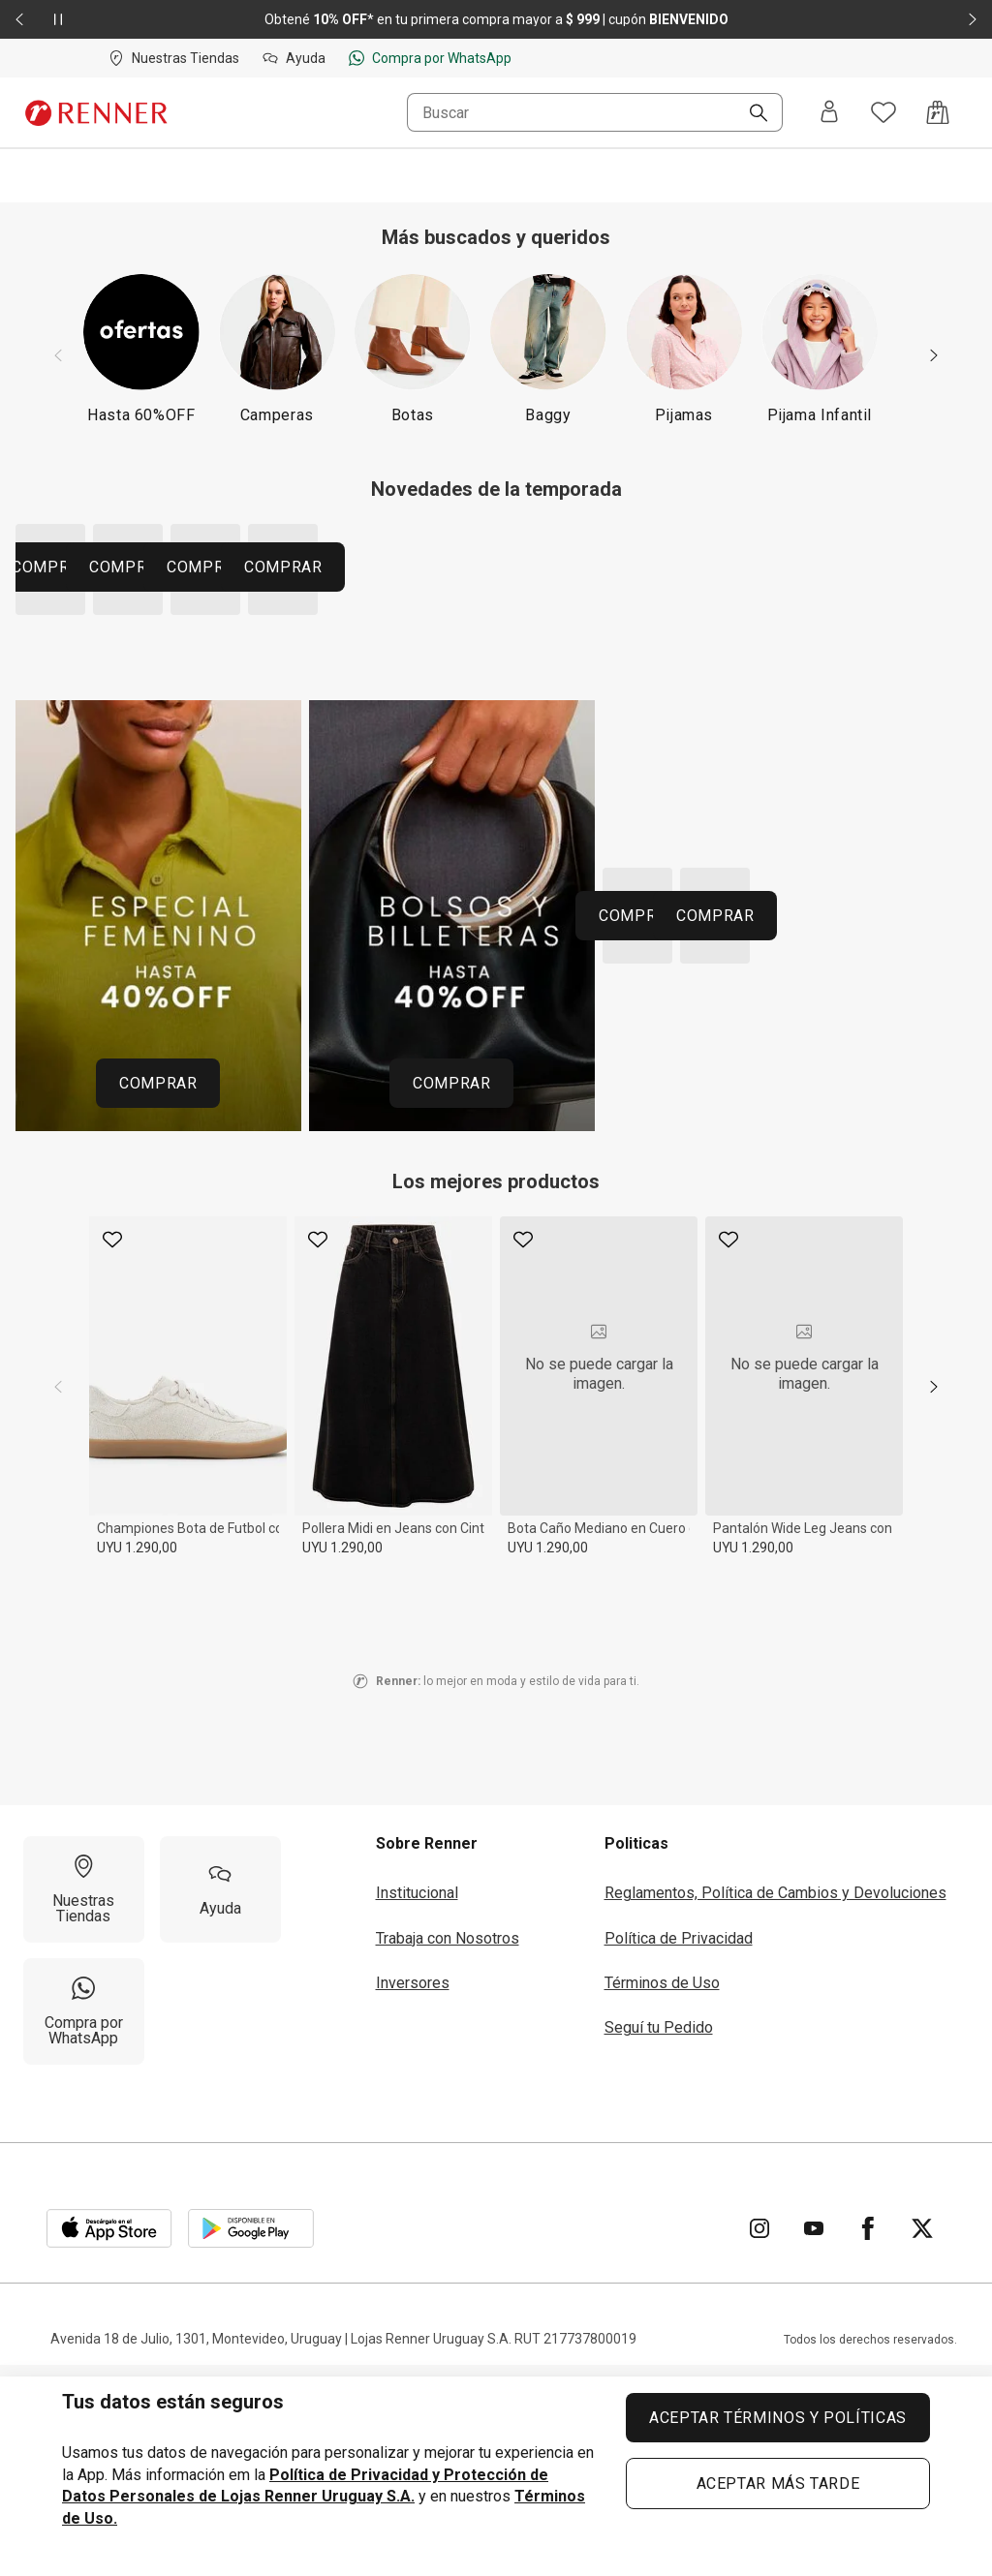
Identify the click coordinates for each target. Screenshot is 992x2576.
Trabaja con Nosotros (447, 2154)
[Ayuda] (220, 2105)
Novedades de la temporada (496, 489)
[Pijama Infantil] (820, 347)
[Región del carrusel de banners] (496, 685)
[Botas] (413, 347)
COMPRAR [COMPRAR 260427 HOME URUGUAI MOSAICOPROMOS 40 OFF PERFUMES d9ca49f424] (880, 1131)
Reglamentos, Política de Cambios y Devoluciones (775, 2109)
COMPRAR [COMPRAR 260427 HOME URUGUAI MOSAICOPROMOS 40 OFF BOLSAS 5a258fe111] (451, 1299)
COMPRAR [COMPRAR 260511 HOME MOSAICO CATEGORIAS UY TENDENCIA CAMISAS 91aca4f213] (210, 783)
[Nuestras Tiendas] (83, 2105)
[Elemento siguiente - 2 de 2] (972, 19)
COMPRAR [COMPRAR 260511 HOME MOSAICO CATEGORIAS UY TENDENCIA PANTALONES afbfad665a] (453, 783)
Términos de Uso (662, 2199)
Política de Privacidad (678, 2154)
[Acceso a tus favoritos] (883, 112)
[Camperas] (277, 347)
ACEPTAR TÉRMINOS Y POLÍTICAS (778, 2417)
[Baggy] (548, 347)
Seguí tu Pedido (658, 2244)
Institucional (417, 2109)
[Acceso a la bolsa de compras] (937, 112)
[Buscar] (750, 114)
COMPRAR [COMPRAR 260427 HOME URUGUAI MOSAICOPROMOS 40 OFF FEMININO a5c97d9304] (158, 1299)
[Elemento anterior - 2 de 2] (19, 19)
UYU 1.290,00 (137, 1763)
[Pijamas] (684, 347)
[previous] (58, 1602)
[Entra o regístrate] (829, 113)
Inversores (413, 2199)
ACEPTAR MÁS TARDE (778, 2483)
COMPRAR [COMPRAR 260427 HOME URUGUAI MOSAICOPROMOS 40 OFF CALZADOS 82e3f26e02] (720, 1245)
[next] (934, 1602)
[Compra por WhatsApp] (83, 2227)
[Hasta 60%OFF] (141, 347)
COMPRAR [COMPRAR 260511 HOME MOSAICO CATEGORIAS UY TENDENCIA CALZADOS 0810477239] (614, 674)
